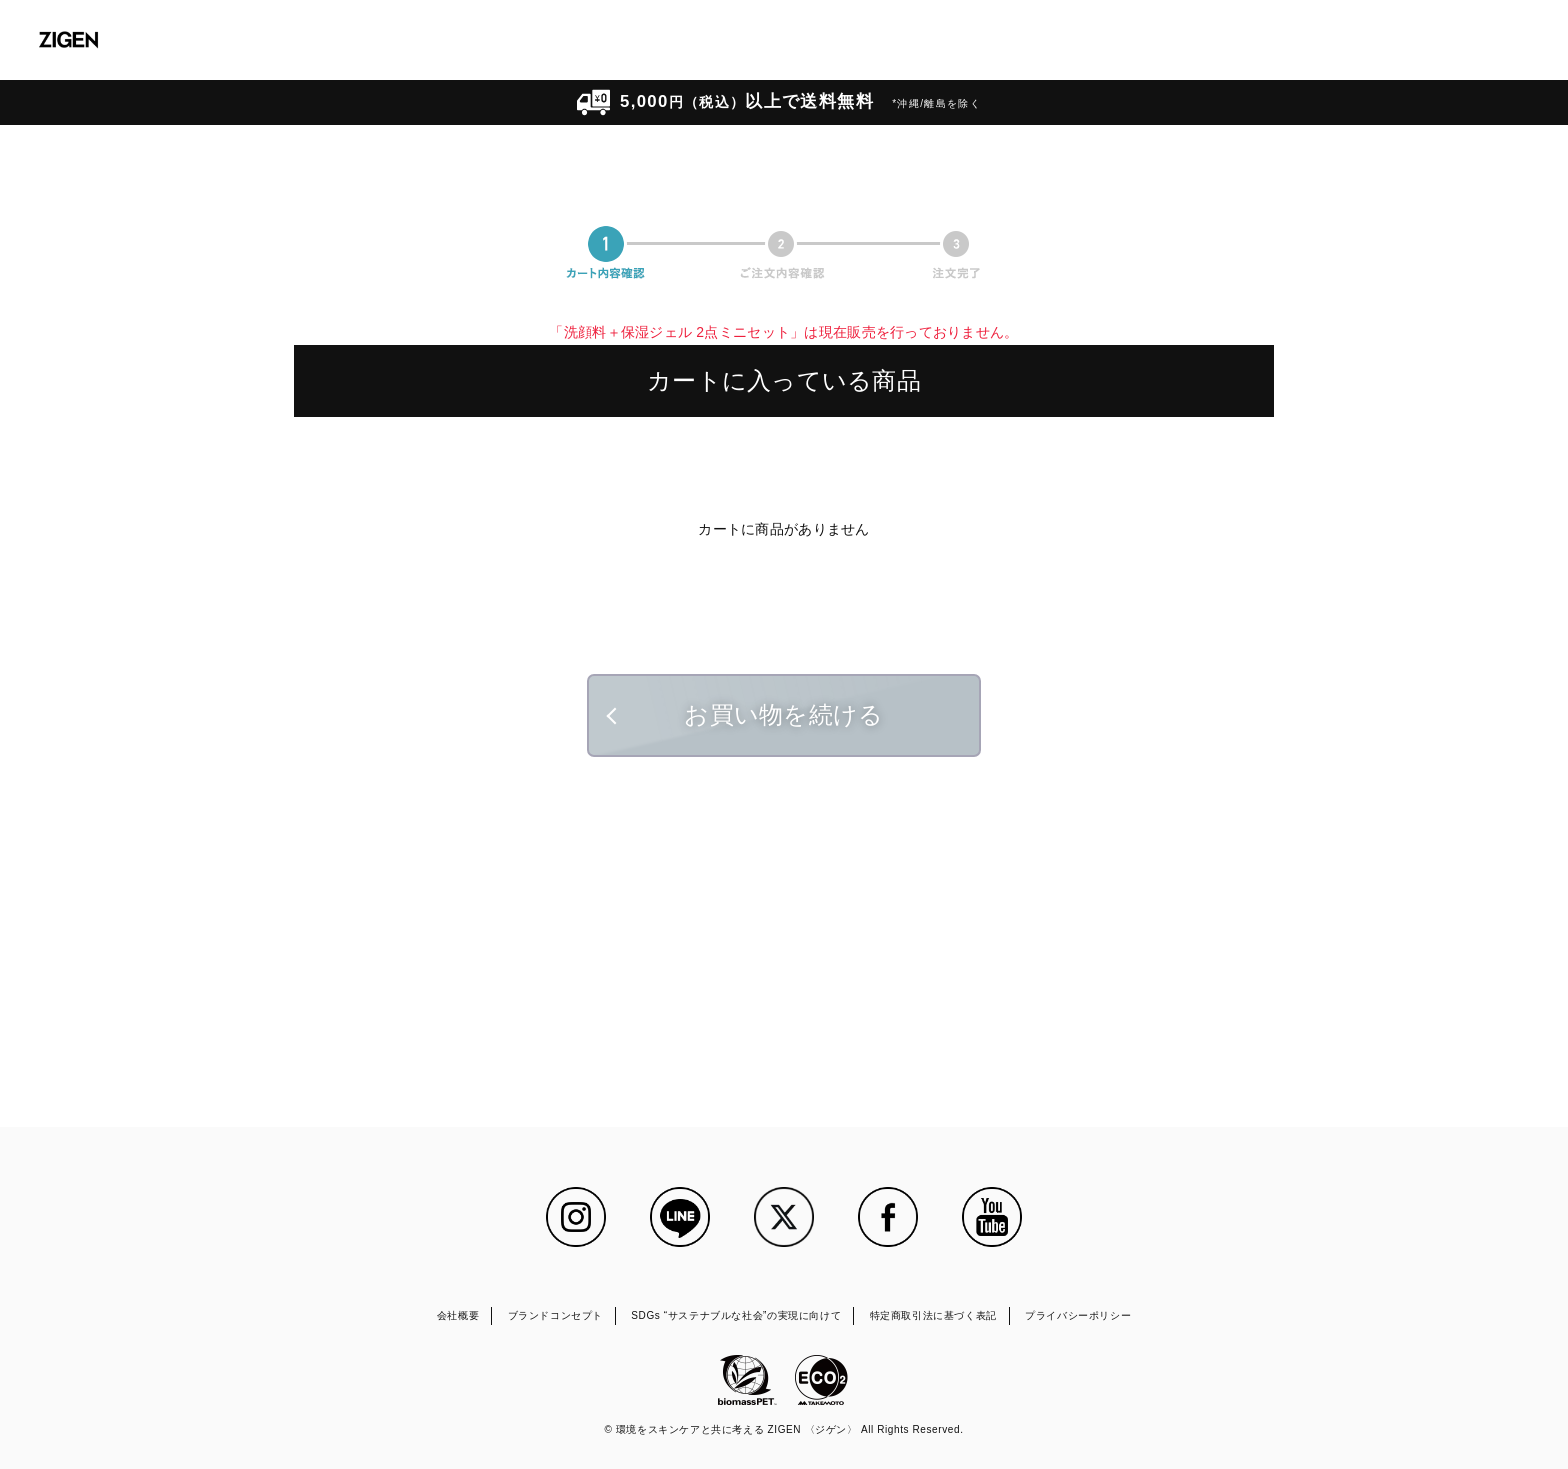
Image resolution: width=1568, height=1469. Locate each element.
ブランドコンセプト (555, 1315)
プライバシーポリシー (1078, 1315)
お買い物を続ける (783, 714)
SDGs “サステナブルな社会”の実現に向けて (736, 1315)
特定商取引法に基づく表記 (933, 1315)
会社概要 (458, 1315)
